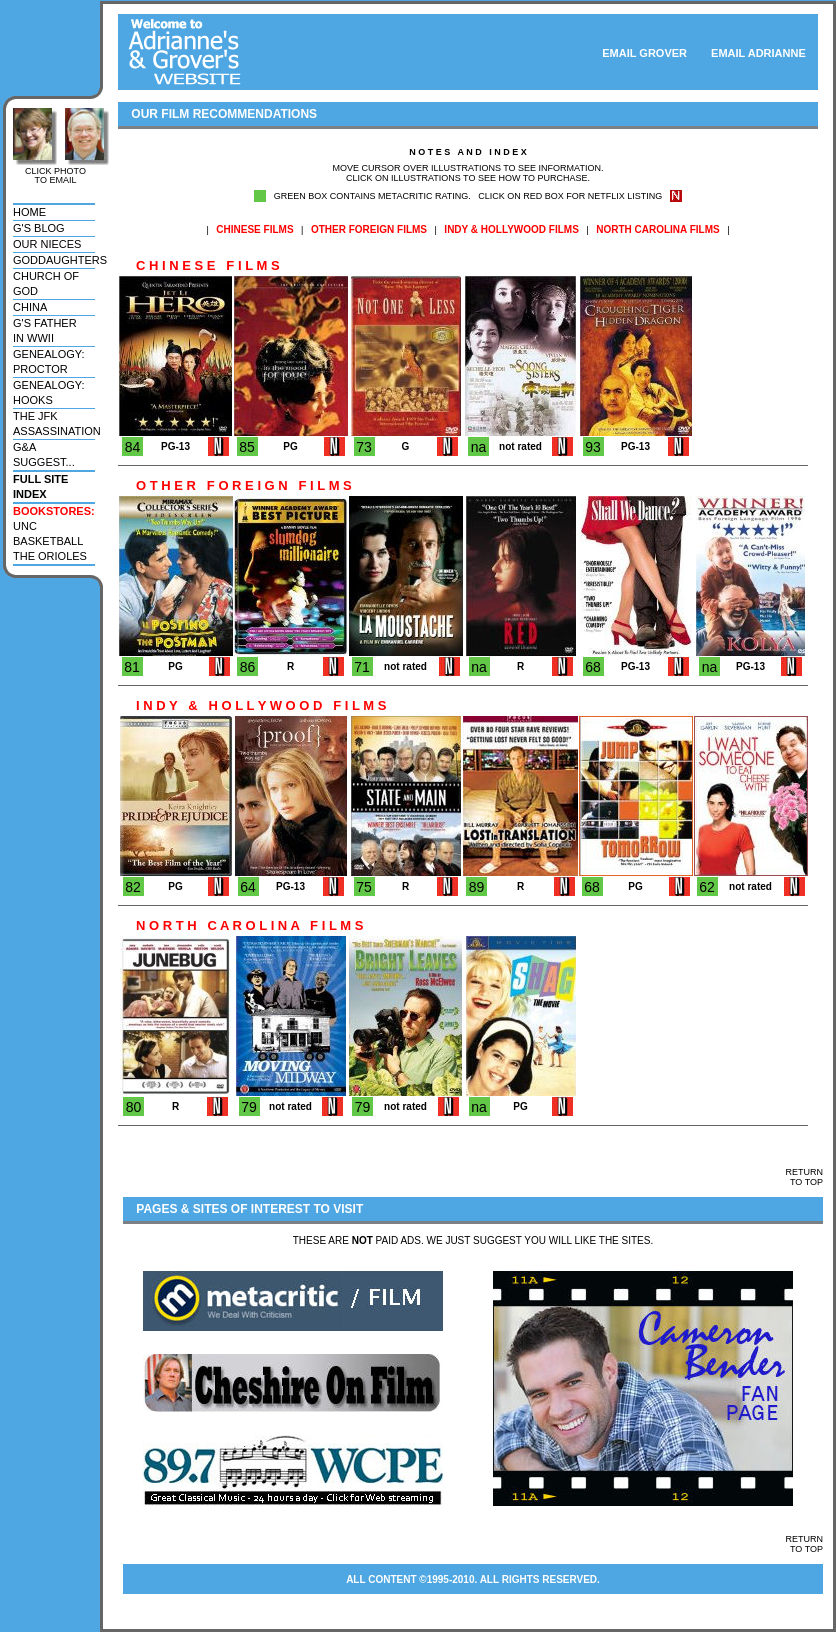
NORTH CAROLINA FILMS (658, 229)
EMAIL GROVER (644, 53)
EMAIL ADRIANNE (764, 53)
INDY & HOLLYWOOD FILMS (511, 229)
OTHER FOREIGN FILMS (369, 229)
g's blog (39, 228)
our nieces (47, 244)
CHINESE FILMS (254, 229)
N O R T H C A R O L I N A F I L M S (240, 925)
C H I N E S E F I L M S (199, 265)
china (30, 307)
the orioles (50, 556)
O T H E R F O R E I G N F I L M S (235, 485)
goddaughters (60, 260)
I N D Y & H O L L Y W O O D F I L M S (252, 705)
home (29, 212)
